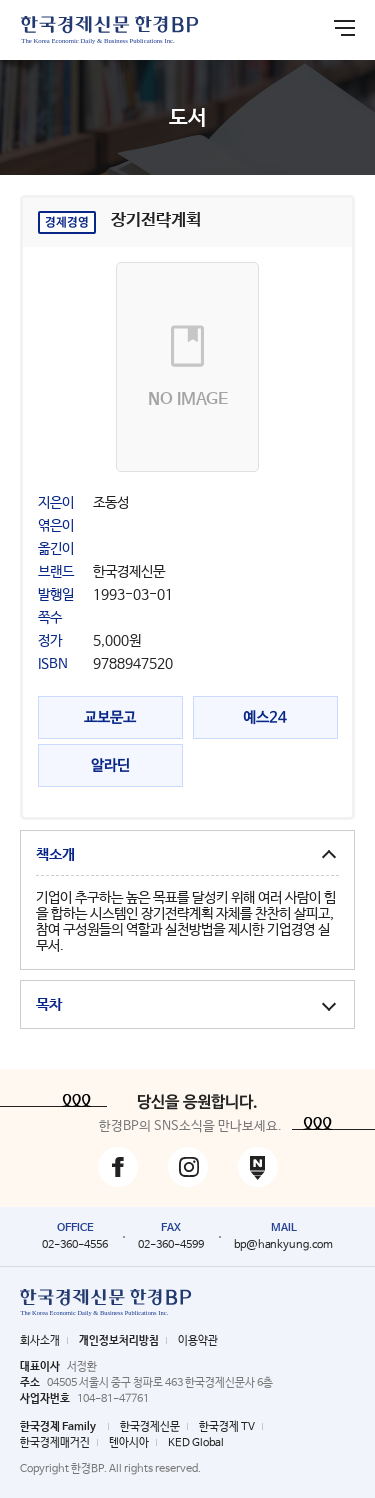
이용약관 (198, 1341)
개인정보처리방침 (119, 1341)
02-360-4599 (171, 1245)
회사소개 (40, 1341)
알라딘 (110, 765)
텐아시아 (129, 1443)
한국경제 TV (227, 1427)
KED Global (196, 1443)
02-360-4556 (75, 1245)
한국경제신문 (150, 1427)
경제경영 (67, 223)
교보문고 (110, 717)
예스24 (265, 717)
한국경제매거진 (55, 1443)
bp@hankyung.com (283, 1245)
